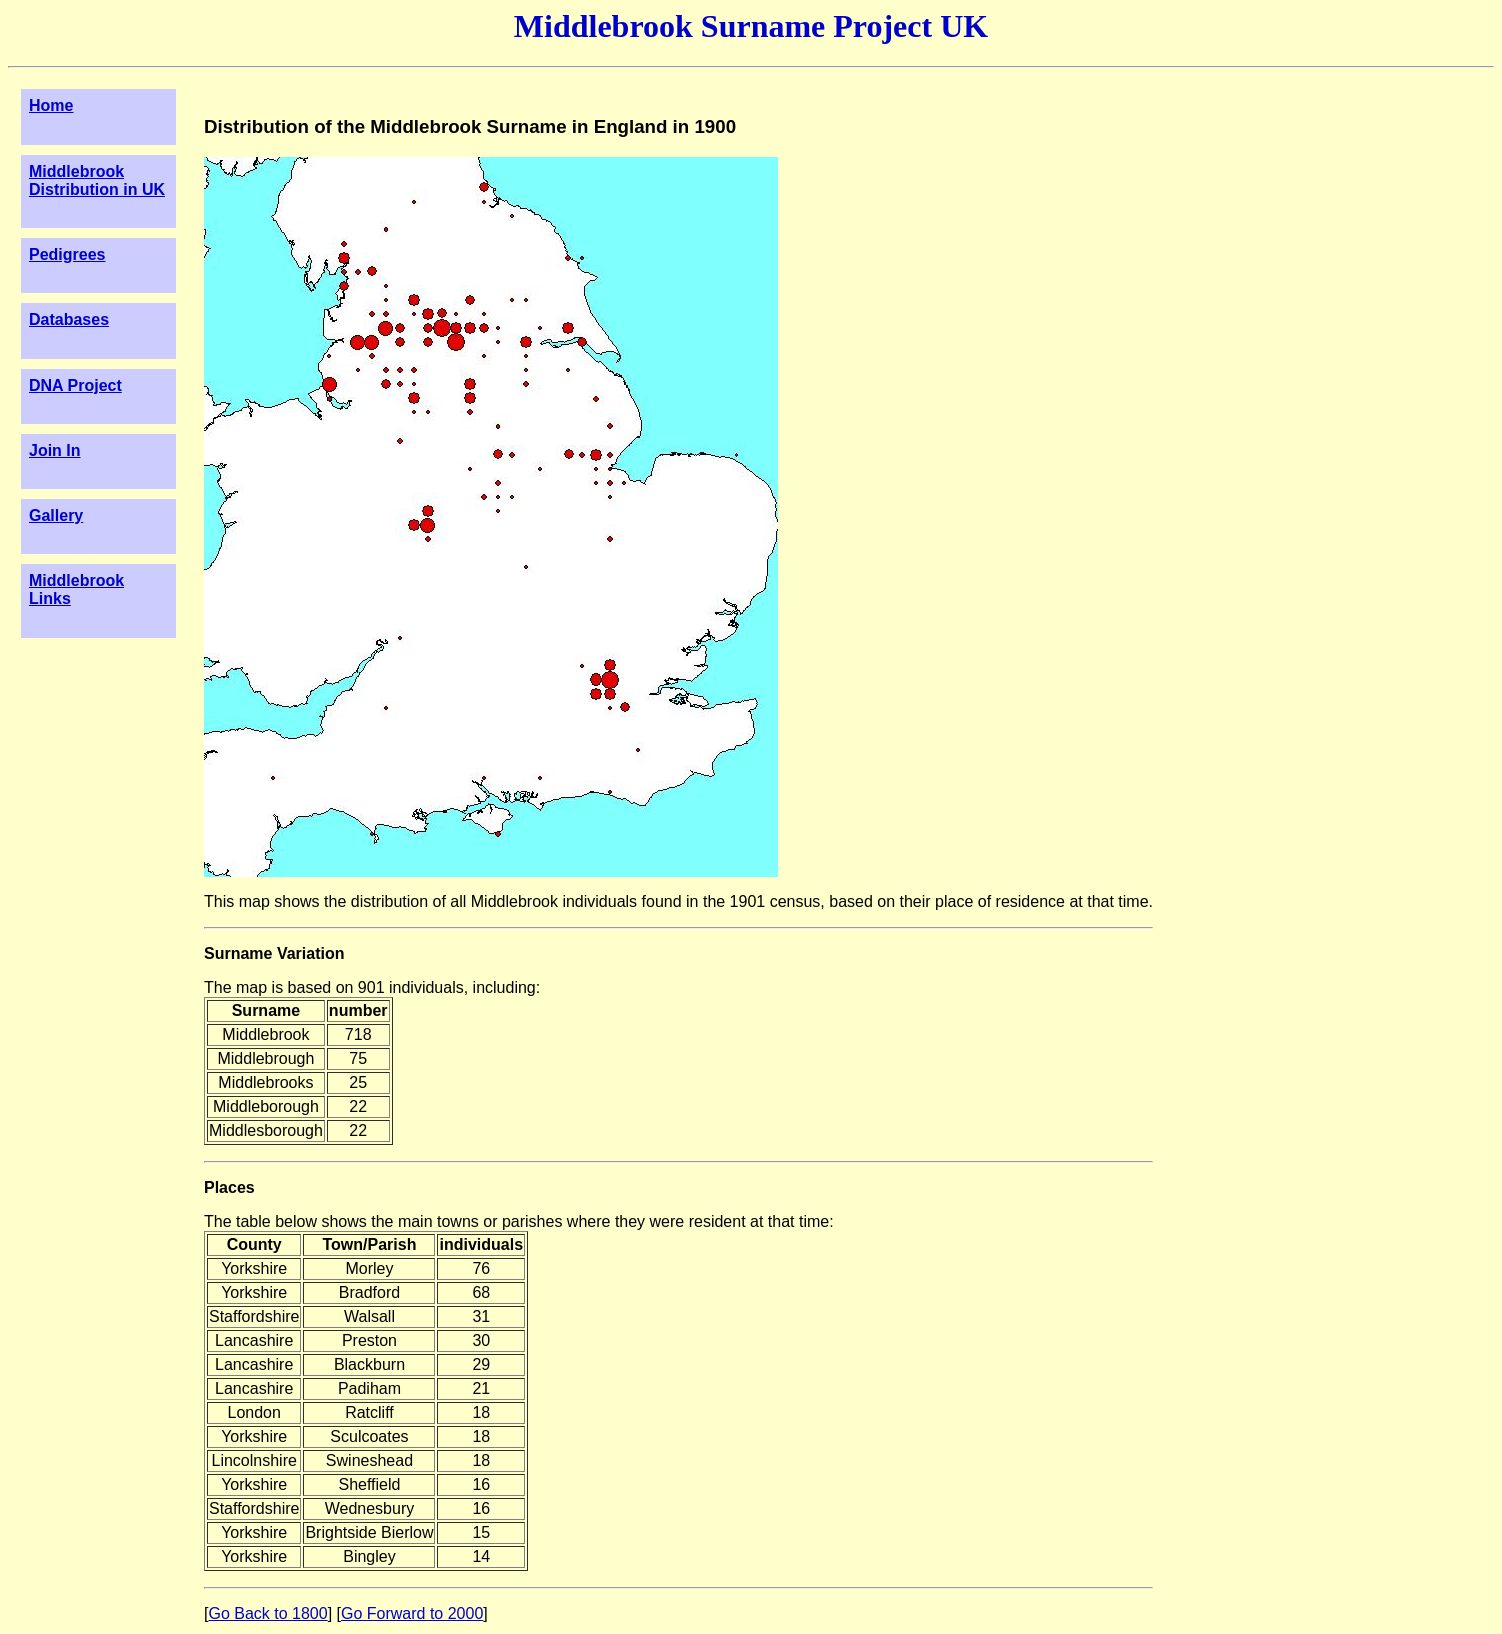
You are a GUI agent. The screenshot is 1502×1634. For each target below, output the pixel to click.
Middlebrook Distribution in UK (97, 180)
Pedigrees (67, 254)
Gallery (56, 515)
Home (51, 105)
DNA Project (75, 385)
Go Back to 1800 (267, 1613)
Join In (55, 450)
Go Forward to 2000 (412, 1613)
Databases (69, 319)
